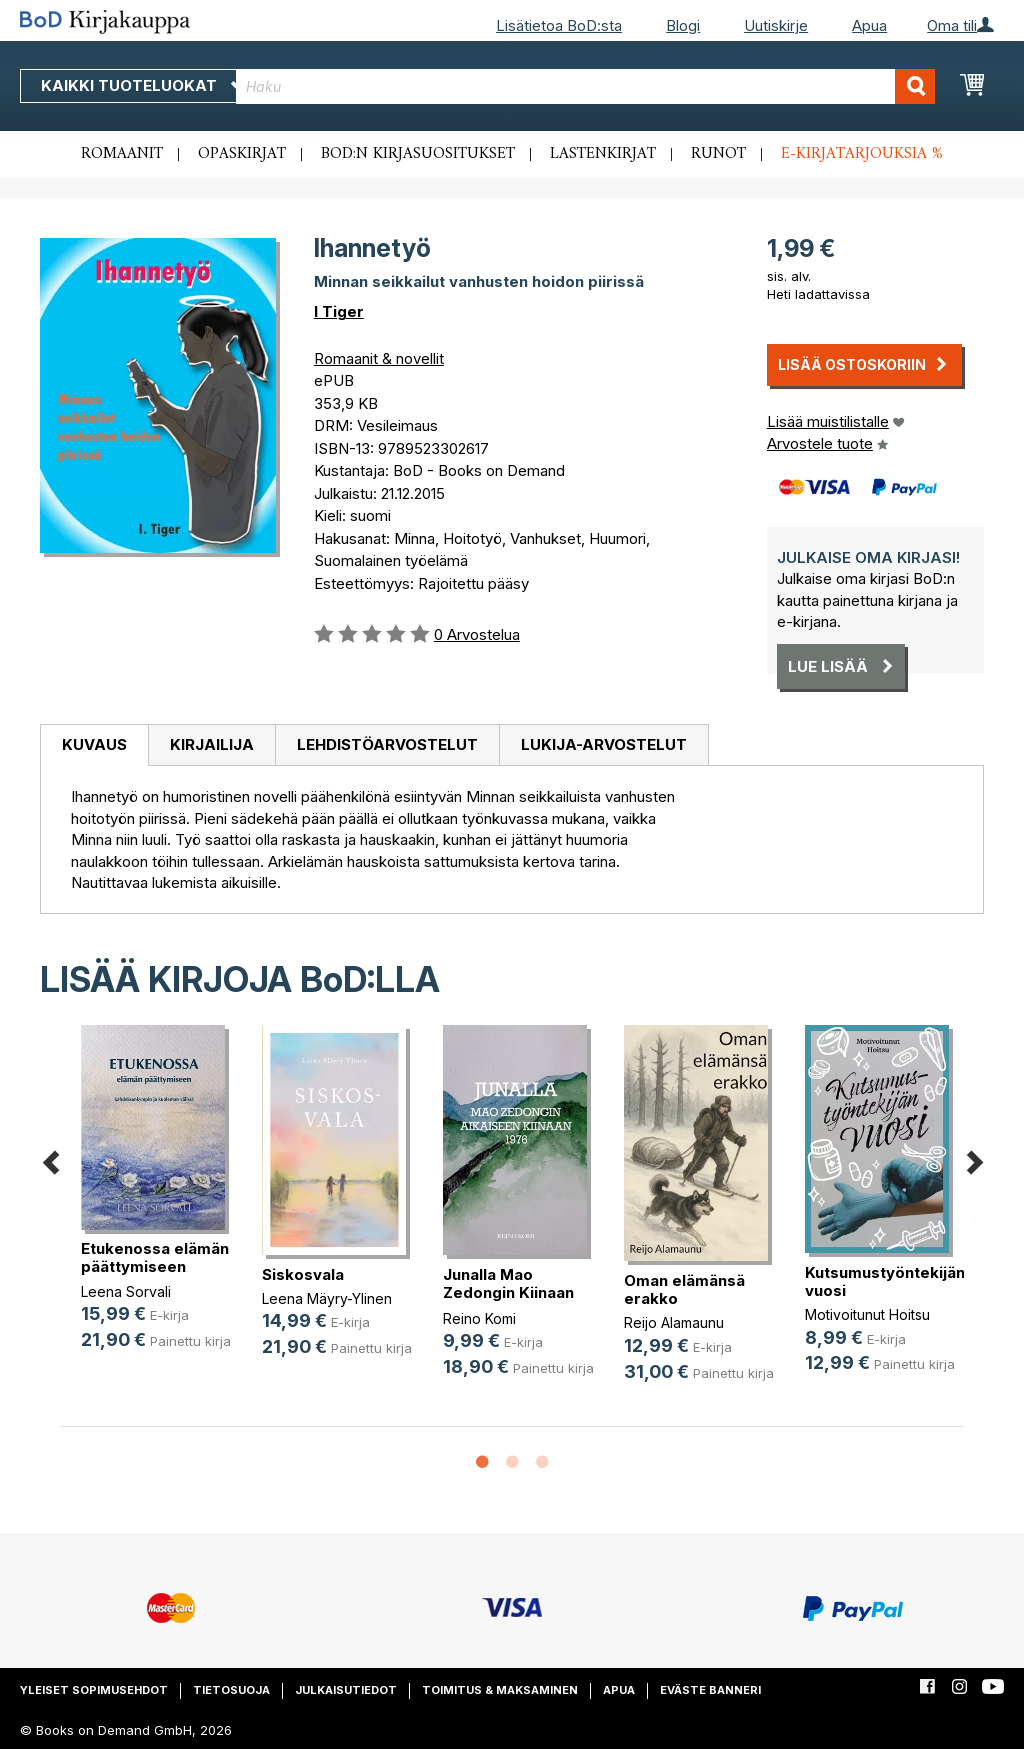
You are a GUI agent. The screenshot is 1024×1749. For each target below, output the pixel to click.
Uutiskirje (776, 25)
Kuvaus (94, 744)
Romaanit (122, 154)
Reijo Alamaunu (674, 1322)
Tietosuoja (231, 1690)
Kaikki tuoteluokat (143, 85)
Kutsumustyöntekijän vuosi (885, 1281)
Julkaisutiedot (346, 1690)
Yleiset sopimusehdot (94, 1690)
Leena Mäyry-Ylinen (327, 1298)
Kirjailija (212, 744)
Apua (869, 25)
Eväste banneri (710, 1690)
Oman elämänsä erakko (684, 1289)
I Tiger (339, 311)
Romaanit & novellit (379, 358)
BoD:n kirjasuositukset (418, 154)
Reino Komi (479, 1318)
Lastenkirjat (603, 154)
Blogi (683, 25)
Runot (718, 154)
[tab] (94, 746)
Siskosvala (303, 1274)
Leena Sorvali (126, 1291)
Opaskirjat (242, 154)
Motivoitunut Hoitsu (867, 1314)
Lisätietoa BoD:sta (559, 25)
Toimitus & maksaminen (500, 1690)
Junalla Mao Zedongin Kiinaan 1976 (508, 1292)
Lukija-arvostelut (604, 744)
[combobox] (585, 86)
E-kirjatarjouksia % (862, 154)
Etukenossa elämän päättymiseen (155, 1257)
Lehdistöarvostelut (387, 744)
